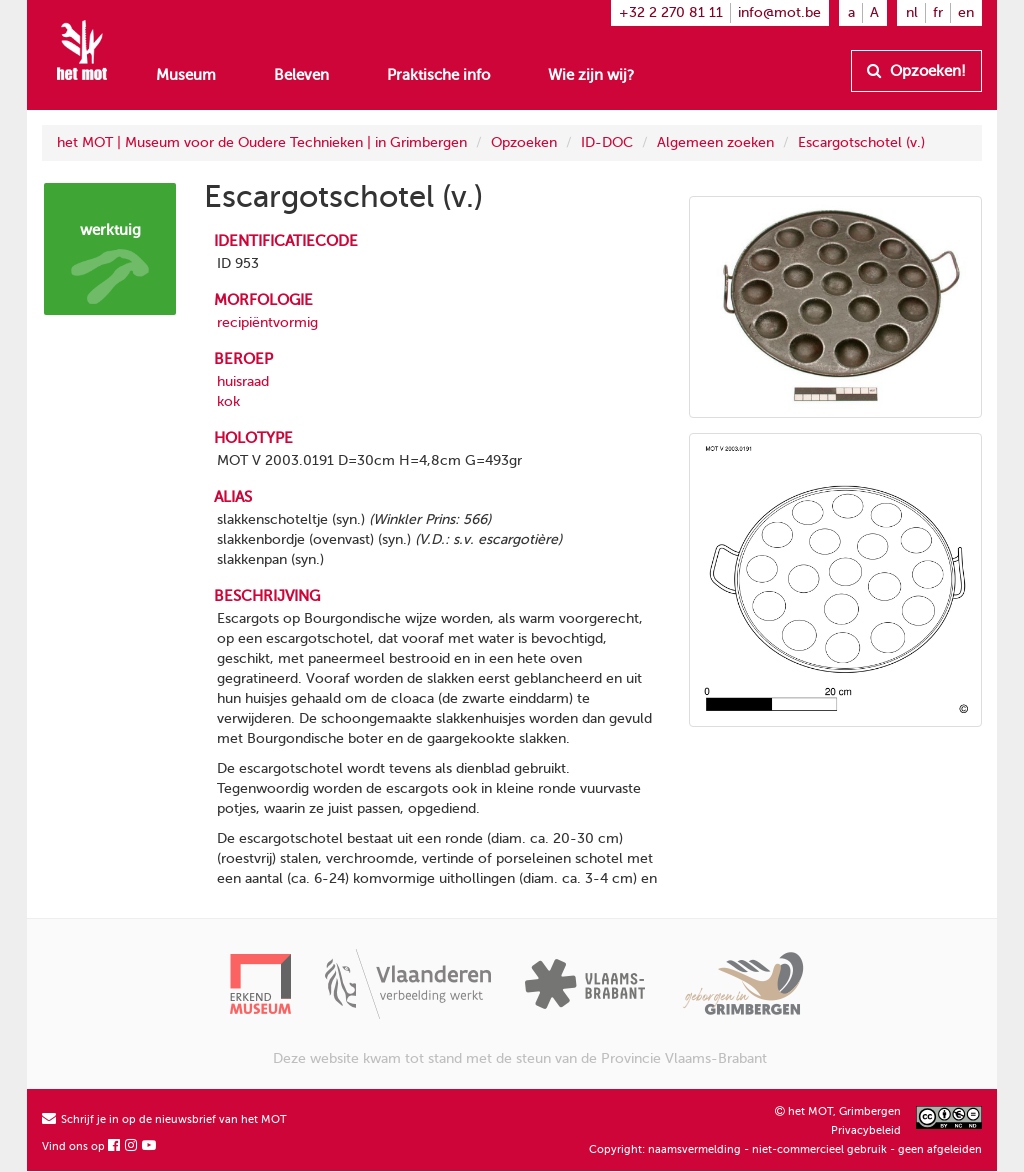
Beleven (301, 75)
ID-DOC (607, 142)
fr (938, 12)
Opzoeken (524, 142)
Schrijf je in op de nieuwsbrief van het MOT (164, 1119)
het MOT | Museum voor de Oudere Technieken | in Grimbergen (262, 142)
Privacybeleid (866, 1130)
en (966, 12)
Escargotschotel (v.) (861, 142)
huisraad (243, 381)
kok (228, 401)
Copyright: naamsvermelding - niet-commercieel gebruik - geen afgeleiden (785, 1149)
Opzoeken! (916, 71)
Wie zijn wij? (591, 75)
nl (912, 12)
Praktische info (438, 75)
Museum (186, 75)
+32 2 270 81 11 (671, 12)
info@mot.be (779, 12)
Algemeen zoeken (715, 142)
